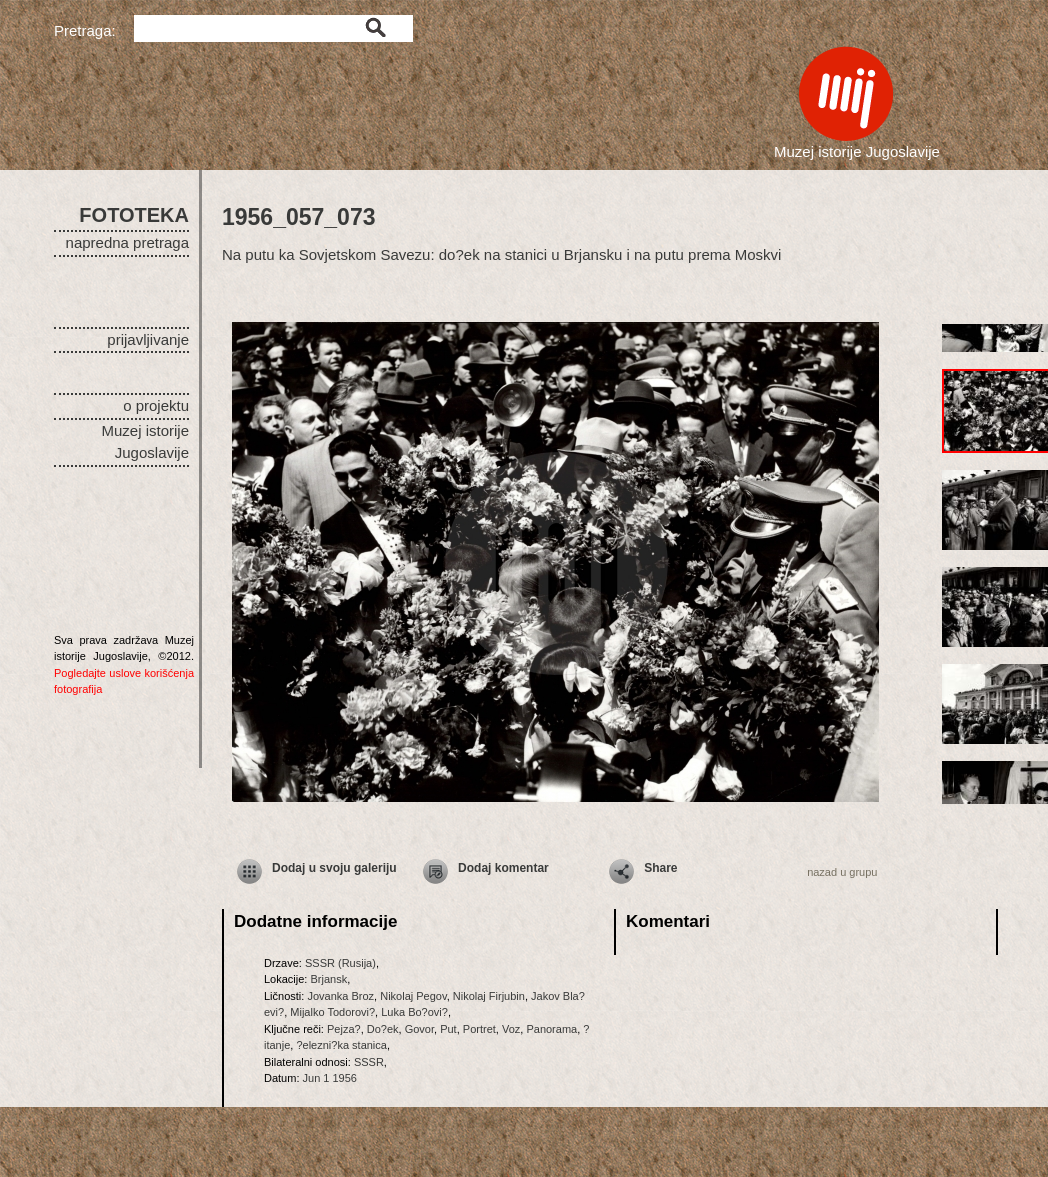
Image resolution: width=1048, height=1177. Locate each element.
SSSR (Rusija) (340, 963)
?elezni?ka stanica (341, 1045)
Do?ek (383, 1029)
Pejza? (344, 1029)
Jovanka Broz (340, 996)
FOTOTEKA (134, 215)
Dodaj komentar (503, 868)
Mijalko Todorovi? (332, 1012)
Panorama (551, 1029)
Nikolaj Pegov (413, 996)
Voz (511, 1029)
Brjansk (328, 979)
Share (660, 868)
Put (448, 1029)
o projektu (156, 405)
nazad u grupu (842, 872)
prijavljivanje (148, 339)
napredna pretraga (127, 242)
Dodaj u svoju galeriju (334, 868)
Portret (479, 1029)
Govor (419, 1029)
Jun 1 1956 (330, 1078)
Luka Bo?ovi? (414, 1012)
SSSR (369, 1062)
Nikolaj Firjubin (489, 996)
